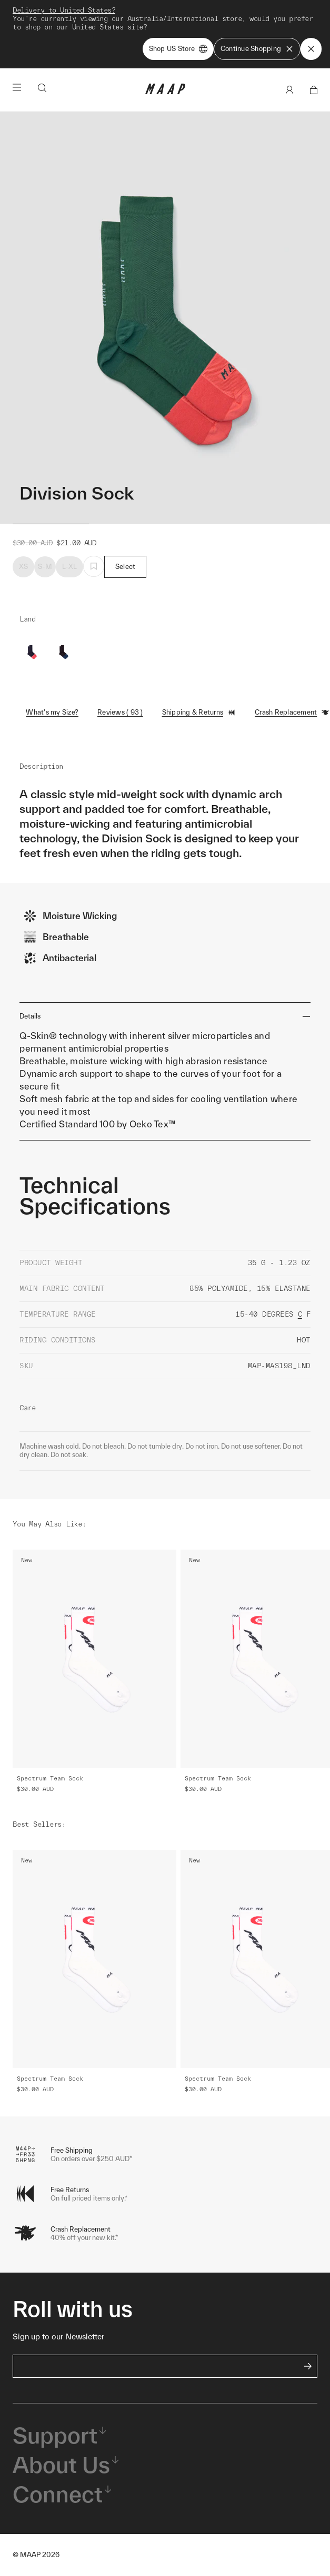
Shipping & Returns (199, 712)
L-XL (69, 567)
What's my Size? (52, 712)
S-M (45, 567)
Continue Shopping (257, 49)
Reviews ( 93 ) (120, 712)
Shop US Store (178, 49)
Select (125, 567)
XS (23, 567)
